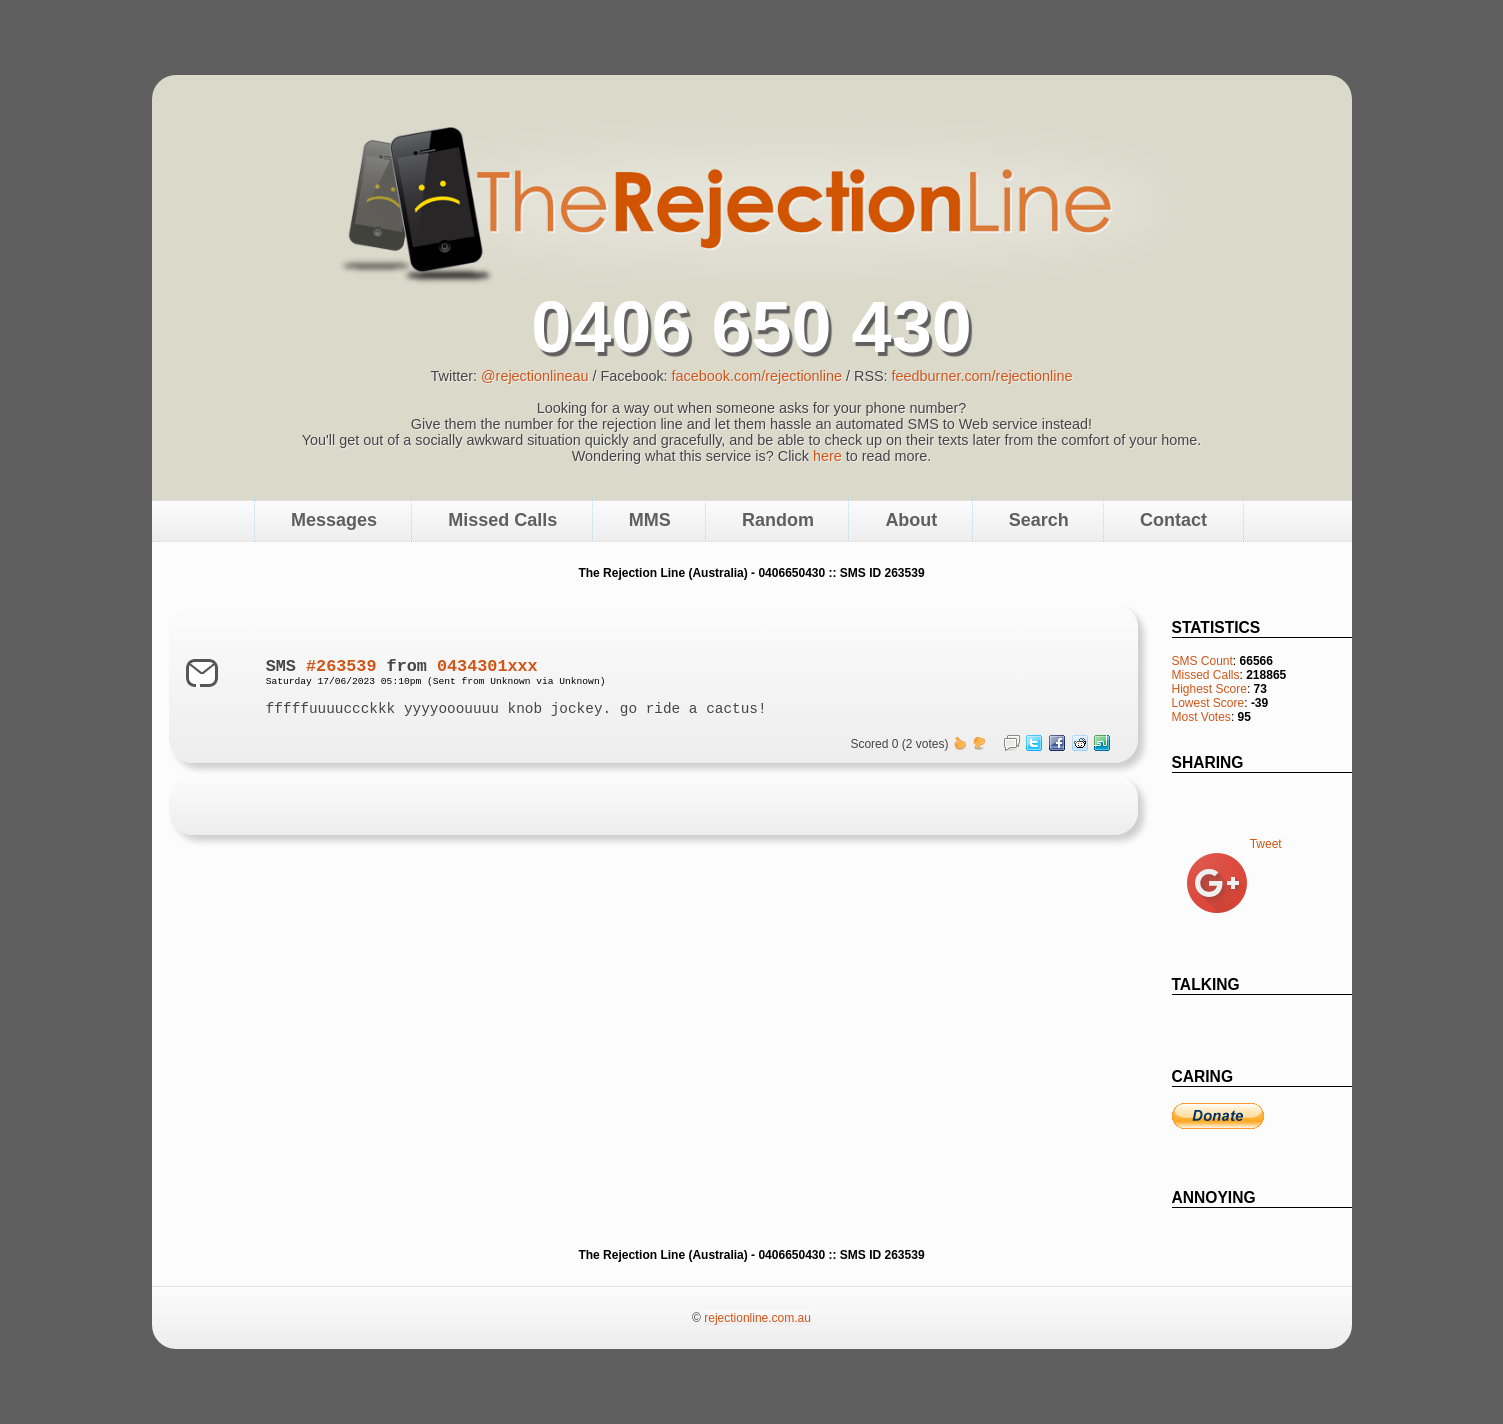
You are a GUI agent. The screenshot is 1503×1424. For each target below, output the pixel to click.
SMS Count (1202, 661)
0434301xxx (487, 666)
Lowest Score (1208, 703)
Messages (334, 520)
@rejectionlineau (534, 376)
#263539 (341, 666)
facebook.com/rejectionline (757, 376)
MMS (650, 520)
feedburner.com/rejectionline (982, 376)
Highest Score (1209, 689)
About (911, 520)
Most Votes (1201, 717)
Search (1039, 520)
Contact (1173, 520)
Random (778, 520)
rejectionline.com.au (757, 1318)
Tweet (1266, 844)
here (827, 456)
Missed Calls (502, 520)
